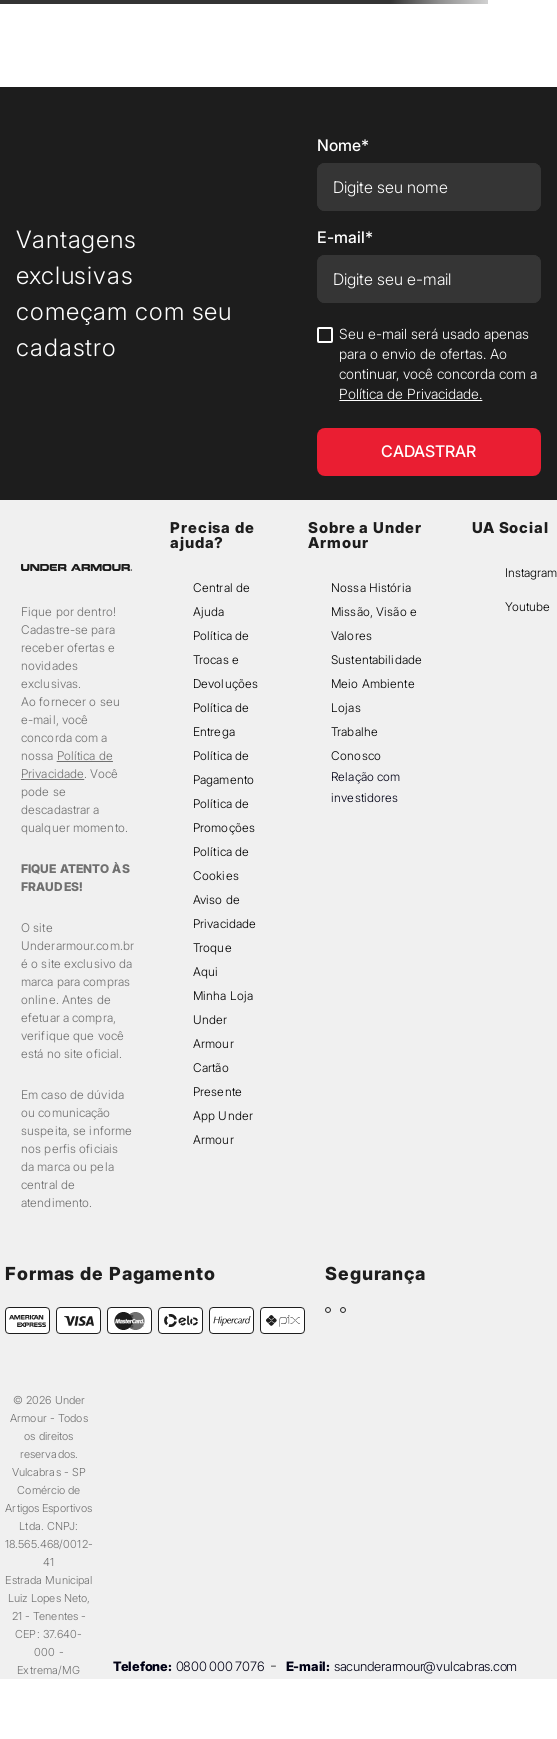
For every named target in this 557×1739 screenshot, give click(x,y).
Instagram (531, 572)
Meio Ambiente (372, 683)
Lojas (346, 707)
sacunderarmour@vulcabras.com (425, 1666)
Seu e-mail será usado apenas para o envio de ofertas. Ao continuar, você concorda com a (438, 363)
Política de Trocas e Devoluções (225, 659)
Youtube (527, 606)
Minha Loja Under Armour (223, 1019)
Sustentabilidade (376, 659)
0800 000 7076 (220, 1666)
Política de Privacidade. (410, 393)
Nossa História (371, 587)
